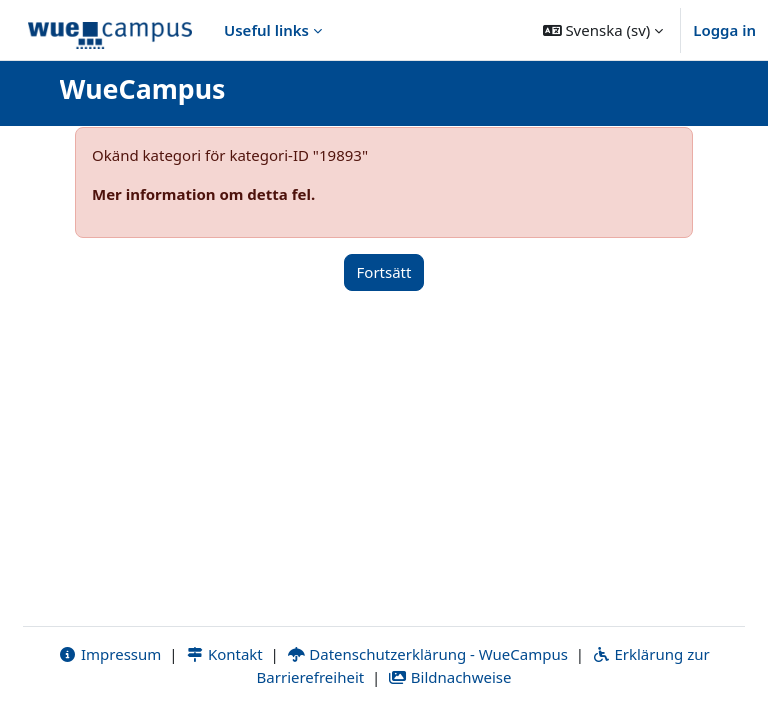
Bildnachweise (449, 677)
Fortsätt (384, 272)
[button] (603, 30)
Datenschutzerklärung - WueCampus (427, 654)
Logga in (724, 30)
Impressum (109, 654)
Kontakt (224, 654)
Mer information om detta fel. (203, 194)
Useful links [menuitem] (266, 30)
